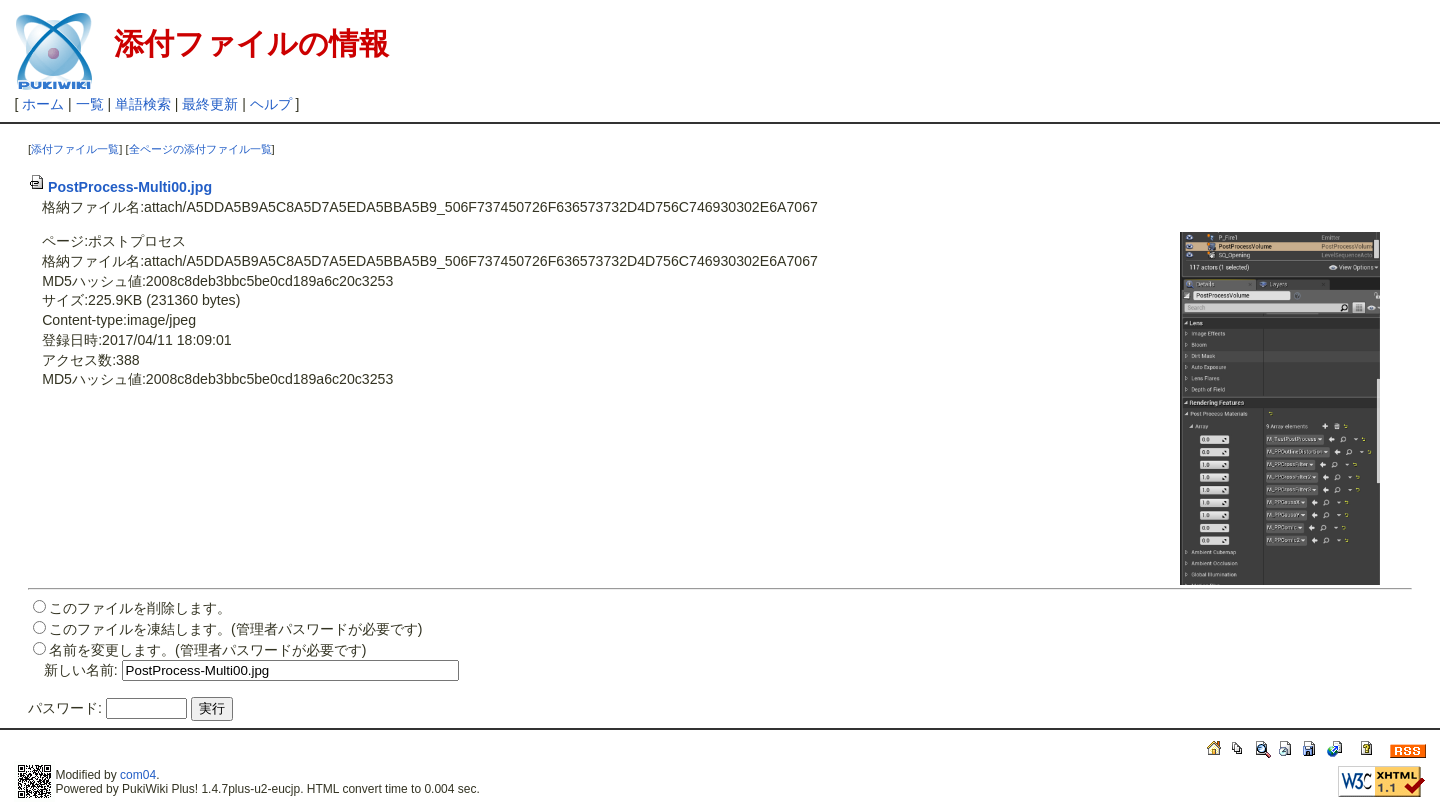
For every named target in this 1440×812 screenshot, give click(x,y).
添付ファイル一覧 (75, 149)
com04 (138, 775)
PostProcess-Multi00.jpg (120, 187)
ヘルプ (271, 104)
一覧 (90, 104)
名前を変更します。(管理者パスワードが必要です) (207, 650)
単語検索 (143, 104)
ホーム (43, 104)
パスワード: (65, 708)
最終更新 (210, 104)
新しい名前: (81, 670)
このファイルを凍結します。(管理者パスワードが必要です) (235, 629)
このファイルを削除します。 (140, 608)
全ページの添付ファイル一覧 (200, 149)
